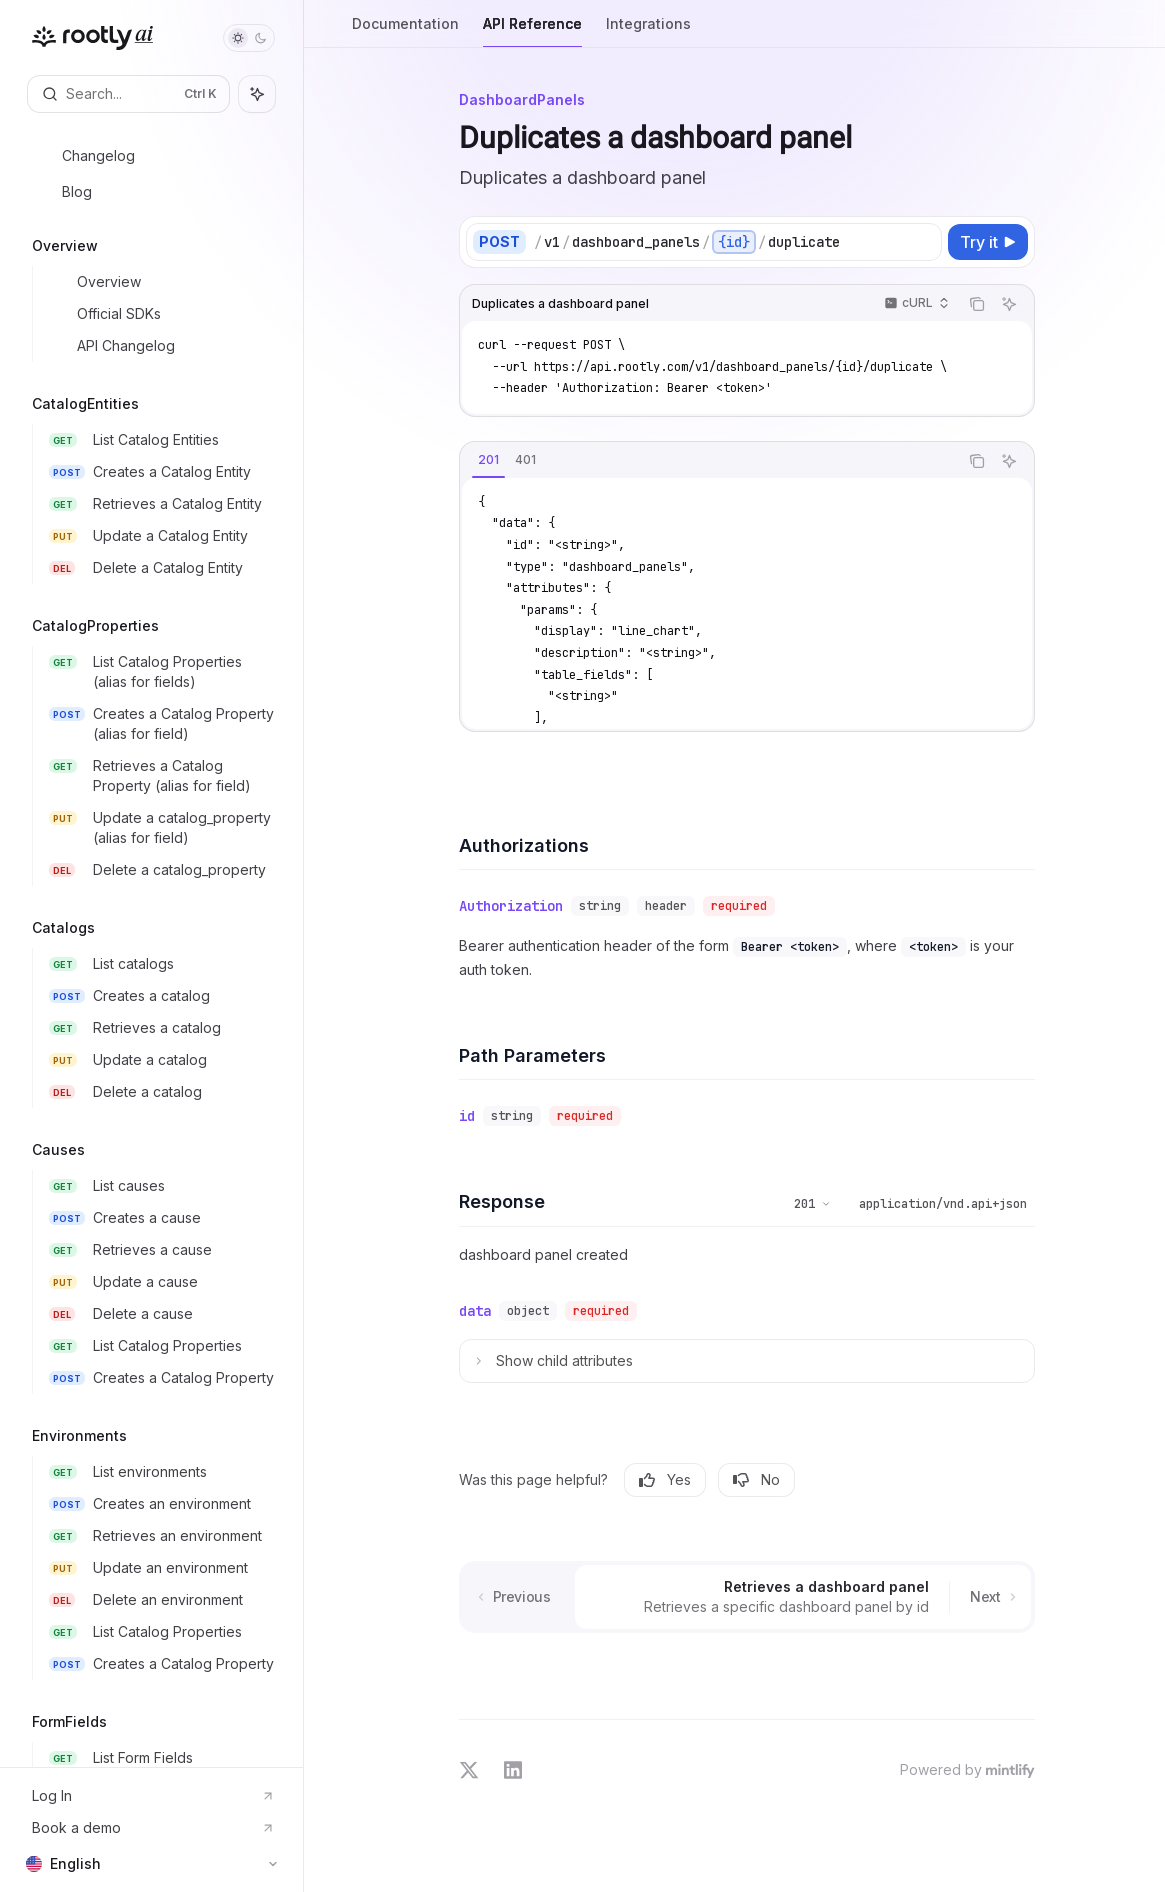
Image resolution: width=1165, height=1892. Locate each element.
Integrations (648, 31)
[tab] (488, 460)
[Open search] (128, 94)
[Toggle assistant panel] (257, 94)
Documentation (405, 31)
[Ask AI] (1009, 304)
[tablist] (709, 461)
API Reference (532, 31)
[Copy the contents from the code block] (977, 304)
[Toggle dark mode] (249, 38)
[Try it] (988, 242)
